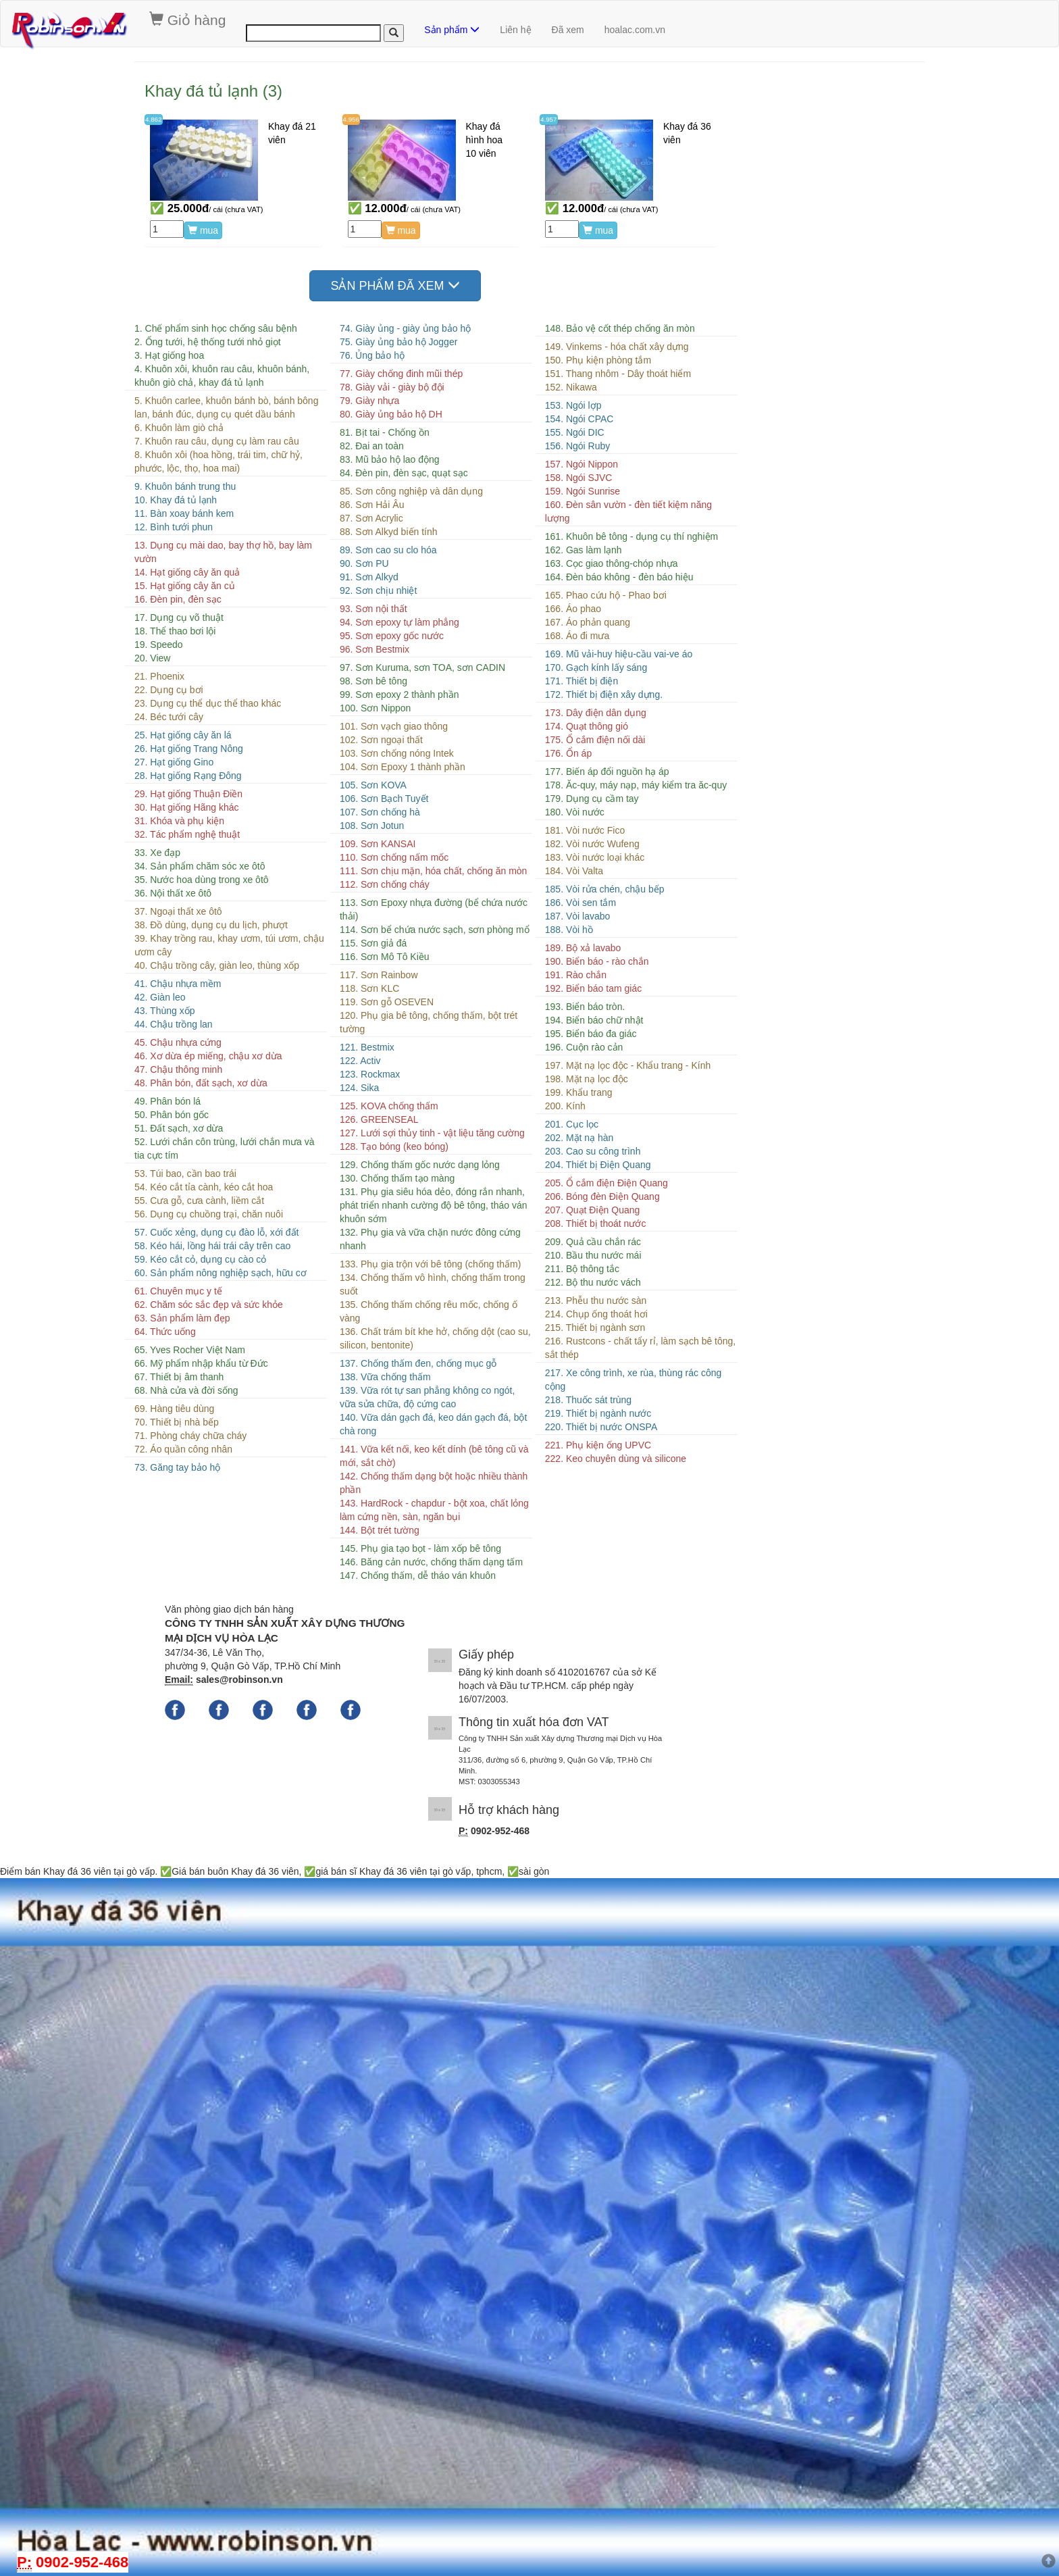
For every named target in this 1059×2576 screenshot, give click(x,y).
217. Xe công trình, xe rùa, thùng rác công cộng (633, 1379)
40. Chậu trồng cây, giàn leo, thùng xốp (216, 965)
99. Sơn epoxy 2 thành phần (399, 694)
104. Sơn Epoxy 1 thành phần (402, 766)
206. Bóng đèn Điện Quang (602, 1196)
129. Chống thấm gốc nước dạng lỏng (420, 1164)
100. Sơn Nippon (375, 708)
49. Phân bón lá (167, 1101)
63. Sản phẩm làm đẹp (182, 1318)
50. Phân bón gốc (171, 1114)
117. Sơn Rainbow (379, 974)
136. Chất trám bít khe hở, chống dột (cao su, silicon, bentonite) (435, 1338)
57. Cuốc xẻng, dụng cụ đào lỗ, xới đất (216, 1232)
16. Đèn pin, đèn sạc (178, 599)
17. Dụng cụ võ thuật (179, 617)
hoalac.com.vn (634, 29)
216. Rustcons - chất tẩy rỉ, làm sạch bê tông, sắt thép (640, 1348)
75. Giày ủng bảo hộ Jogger (398, 341)
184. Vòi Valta (574, 870)
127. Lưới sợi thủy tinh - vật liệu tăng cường (432, 1133)
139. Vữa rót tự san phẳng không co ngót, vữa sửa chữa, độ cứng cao (427, 1397)
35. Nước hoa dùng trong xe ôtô (201, 879)
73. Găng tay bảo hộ (177, 1467)
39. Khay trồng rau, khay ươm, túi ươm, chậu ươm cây (229, 945)
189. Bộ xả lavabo (583, 947)
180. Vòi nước (574, 812)
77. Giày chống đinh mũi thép (401, 373)
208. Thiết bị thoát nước (595, 1223)
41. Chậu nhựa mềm (178, 983)
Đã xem (568, 29)
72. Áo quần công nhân (183, 1449)
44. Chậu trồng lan (173, 1024)
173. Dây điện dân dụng (595, 712)
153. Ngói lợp (573, 405)
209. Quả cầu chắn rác (593, 1241)
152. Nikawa (571, 387)
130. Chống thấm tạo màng (397, 1178)
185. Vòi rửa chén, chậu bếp (605, 889)
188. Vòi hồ (569, 929)
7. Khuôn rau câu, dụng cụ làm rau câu (216, 441)
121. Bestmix (367, 1047)
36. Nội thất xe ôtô (172, 893)
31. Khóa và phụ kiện (179, 820)
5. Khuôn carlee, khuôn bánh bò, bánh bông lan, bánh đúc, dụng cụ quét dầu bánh (226, 407)
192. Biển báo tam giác (593, 988)
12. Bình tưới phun (173, 527)
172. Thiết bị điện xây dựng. (604, 694)
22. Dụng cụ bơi (168, 689)
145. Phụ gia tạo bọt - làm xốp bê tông (420, 1548)
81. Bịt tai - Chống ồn (385, 432)
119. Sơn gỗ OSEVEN (387, 1001)
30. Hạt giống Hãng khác (186, 807)
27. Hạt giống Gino (173, 762)
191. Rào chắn (575, 974)
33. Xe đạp (157, 852)
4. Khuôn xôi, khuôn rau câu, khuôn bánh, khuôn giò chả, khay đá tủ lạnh (221, 375)
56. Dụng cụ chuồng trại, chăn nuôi (208, 1214)
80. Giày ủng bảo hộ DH (391, 414)
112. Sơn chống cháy (385, 884)
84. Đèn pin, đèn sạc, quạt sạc (404, 473)
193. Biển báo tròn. (585, 1006)
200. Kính (565, 1106)
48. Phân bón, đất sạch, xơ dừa (200, 1083)
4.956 (351, 119)
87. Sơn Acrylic (371, 518)
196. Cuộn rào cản (584, 1047)
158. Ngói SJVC (579, 477)
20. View (152, 658)
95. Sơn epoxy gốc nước (392, 635)
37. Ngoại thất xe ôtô (178, 911)
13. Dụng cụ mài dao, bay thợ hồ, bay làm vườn (223, 552)
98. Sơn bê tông (373, 681)
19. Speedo (158, 644)
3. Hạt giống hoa (169, 355)
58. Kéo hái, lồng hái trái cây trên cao (212, 1245)
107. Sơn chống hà (380, 812)
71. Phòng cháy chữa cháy (190, 1435)
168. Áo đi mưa (577, 635)
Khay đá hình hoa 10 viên (484, 140)
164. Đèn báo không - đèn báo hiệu (619, 577)
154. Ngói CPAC (579, 418)
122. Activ (360, 1060)
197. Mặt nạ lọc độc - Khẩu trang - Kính (628, 1065)
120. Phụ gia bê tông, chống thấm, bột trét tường (428, 1022)
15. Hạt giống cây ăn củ (184, 585)
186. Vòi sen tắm (580, 902)
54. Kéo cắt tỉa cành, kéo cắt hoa (203, 1187)
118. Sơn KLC (369, 988)
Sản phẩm (452, 29)
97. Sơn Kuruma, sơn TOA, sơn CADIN (422, 667)
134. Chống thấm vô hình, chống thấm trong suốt (432, 1284)
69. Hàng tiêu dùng (174, 1408)
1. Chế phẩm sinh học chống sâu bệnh (215, 328)
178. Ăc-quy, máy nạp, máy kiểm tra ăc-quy (636, 785)
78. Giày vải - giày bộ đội (392, 387)
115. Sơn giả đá (373, 943)
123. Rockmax (370, 1074)
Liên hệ (515, 29)
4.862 (153, 119)
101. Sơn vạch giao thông (394, 726)
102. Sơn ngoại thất (381, 739)
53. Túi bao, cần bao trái (185, 1173)
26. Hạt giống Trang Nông (188, 748)
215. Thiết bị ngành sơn (595, 1327)
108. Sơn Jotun (372, 825)
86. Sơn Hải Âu (372, 504)
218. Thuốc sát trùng (588, 1399)
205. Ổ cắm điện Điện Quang (606, 1183)
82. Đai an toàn (372, 445)
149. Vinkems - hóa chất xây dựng (617, 346)
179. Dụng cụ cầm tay (592, 798)
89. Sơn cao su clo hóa (388, 550)
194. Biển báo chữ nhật (594, 1020)
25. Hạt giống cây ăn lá (183, 735)
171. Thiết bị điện (581, 681)
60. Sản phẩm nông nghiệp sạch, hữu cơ (220, 1272)
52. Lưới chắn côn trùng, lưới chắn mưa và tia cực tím (224, 1148)
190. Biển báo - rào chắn (597, 961)
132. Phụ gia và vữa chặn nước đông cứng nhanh (430, 1239)
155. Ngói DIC (574, 432)
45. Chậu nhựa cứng (178, 1042)
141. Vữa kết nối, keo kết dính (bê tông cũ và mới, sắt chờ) (434, 1456)
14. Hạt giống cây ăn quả (187, 572)
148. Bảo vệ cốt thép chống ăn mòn (620, 328)
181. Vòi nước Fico (585, 830)
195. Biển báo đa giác (591, 1033)
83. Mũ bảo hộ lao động (390, 459)
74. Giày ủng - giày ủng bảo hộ (405, 328)
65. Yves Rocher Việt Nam (189, 1349)
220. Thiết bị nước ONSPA (601, 1426)
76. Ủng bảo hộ (372, 355)
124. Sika (359, 1087)
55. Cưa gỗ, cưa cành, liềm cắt (199, 1200)
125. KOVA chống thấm (389, 1106)
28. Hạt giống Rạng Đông (188, 775)
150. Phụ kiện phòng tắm (598, 360)
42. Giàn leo (160, 997)
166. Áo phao (573, 608)
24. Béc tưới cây (168, 716)
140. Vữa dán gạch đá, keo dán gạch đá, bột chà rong (433, 1424)
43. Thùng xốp (164, 1010)
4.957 (548, 119)
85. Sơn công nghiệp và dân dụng (411, 491)
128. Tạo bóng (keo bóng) (394, 1146)
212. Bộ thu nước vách (593, 1282)
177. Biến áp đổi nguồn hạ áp (607, 771)
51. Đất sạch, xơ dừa (178, 1128)
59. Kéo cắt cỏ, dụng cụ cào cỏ (200, 1259)
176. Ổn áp (568, 753)
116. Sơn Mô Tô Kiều (385, 956)
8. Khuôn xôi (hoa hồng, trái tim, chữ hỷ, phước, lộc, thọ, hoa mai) (218, 461)
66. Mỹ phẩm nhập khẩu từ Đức (201, 1363)
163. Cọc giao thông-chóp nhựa (611, 563)
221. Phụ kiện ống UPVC (598, 1445)
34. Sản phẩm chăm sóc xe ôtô (199, 866)
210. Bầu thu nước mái (593, 1255)
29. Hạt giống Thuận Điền (188, 793)
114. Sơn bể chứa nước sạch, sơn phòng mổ (435, 929)
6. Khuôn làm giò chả (179, 427)
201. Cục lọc (571, 1124)
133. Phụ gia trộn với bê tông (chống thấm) (430, 1264)
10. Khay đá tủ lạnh (175, 500)
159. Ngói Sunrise (582, 491)
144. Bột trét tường (379, 1530)
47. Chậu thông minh (178, 1069)
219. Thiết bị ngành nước (598, 1413)
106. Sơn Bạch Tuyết (384, 798)
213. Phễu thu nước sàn (596, 1300)
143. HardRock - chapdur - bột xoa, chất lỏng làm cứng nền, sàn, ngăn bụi (434, 1510)
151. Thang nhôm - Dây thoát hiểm (618, 373)
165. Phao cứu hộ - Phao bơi (606, 595)
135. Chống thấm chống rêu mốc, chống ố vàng (428, 1311)
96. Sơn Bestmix (374, 649)
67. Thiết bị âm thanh (179, 1376)
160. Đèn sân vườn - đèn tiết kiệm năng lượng (628, 511)
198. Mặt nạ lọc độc (586, 1079)
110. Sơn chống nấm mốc (394, 857)
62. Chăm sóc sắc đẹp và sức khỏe (208, 1304)
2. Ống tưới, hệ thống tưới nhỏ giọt (207, 341)
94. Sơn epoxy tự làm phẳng (399, 622)
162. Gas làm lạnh (583, 550)
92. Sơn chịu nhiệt (378, 590)
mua (203, 230)
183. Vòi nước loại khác (594, 857)
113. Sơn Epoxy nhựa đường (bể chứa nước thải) (433, 909)
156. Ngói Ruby (578, 445)
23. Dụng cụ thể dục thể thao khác (207, 703)
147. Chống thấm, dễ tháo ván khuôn (418, 1575)
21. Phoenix (159, 676)
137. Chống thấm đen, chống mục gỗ (418, 1363)
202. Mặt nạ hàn (579, 1137)
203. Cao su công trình (593, 1151)
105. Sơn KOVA (373, 785)
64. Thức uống (165, 1331)
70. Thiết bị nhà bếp (176, 1422)
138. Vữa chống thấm (385, 1376)
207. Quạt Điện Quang (592, 1210)
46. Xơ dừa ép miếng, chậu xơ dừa (208, 1056)
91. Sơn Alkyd (369, 577)
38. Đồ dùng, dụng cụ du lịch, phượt (211, 924)
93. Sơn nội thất (373, 608)
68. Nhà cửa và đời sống (186, 1390)
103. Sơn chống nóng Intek (397, 753)
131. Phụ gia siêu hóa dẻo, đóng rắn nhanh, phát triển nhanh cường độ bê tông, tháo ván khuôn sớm (433, 1205)
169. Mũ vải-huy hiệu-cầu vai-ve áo (619, 654)
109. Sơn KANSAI (378, 843)
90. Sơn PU (364, 563)
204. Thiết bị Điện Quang (598, 1164)
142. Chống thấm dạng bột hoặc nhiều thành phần (433, 1483)
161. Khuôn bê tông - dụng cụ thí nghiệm (631, 536)
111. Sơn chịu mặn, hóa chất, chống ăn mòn (433, 870)
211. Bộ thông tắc (582, 1268)
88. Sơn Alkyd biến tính (389, 531)
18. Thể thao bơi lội (174, 631)
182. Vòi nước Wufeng (592, 843)
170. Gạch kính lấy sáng (596, 667)
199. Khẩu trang (579, 1092)
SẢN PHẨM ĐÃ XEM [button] (394, 285)
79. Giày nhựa (369, 400)
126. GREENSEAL (379, 1119)
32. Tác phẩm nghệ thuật (187, 834)
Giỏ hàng (187, 19)
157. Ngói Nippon (581, 464)
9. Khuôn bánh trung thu (185, 486)
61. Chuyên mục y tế (178, 1291)
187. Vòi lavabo (578, 916)
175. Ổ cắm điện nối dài (595, 739)
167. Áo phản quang (587, 622)
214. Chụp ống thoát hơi (596, 1314)
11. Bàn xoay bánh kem (184, 513)
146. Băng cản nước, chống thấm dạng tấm (431, 1562)
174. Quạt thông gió (586, 726)
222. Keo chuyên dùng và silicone (615, 1458)
